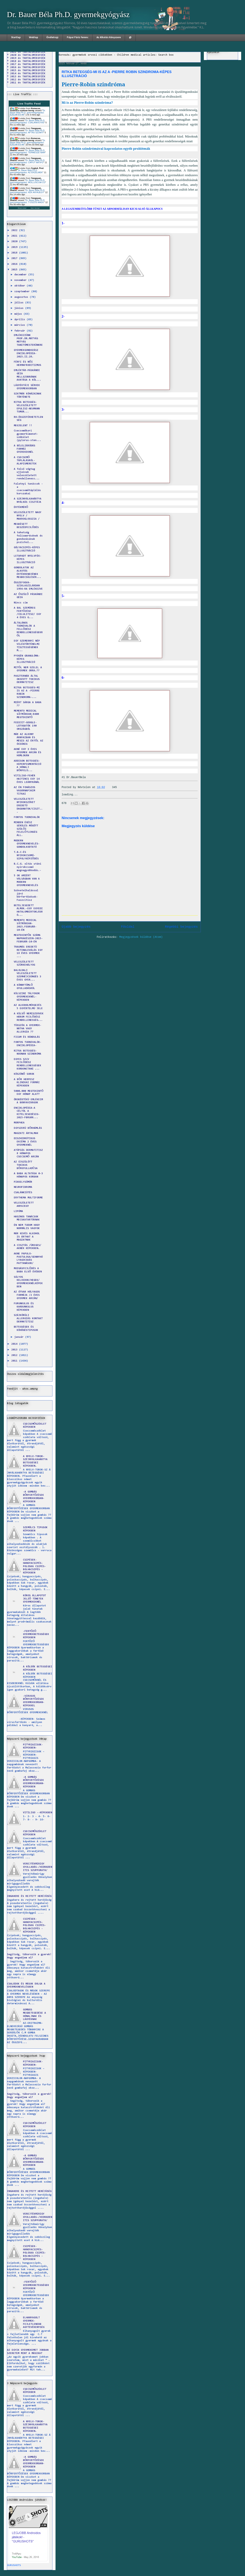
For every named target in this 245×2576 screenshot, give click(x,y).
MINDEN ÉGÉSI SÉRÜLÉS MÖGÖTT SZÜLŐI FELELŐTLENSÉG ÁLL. (26, 829)
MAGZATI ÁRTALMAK (26, 1133)
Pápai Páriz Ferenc (77, 37)
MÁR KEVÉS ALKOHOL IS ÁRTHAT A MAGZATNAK (27, 1237)
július (19, 302)
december (21, 274)
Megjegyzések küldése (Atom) (141, 937)
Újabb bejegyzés (76, 927)
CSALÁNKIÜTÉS (23, 1192)
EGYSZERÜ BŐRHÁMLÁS (28, 1128)
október (20, 286)
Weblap (33, 37)
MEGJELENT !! (23, 425)
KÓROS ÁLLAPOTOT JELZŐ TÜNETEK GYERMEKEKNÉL (34, 1599)
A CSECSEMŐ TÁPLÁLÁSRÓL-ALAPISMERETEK (25, 460)
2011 (15, 1361)
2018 (15, 253)
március (20, 325)
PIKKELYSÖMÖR (23, 1182)
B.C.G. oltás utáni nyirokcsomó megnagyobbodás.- (27, 867)
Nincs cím (21, 602)
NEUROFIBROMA (23, 1187)
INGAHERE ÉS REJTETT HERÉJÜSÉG (29, 1896)
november (21, 280)
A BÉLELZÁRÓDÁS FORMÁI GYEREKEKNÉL (24, 449)
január (19, 1337)
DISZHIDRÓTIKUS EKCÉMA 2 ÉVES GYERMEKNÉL (25, 1141)
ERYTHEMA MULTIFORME (28, 1197)
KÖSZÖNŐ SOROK (24, 1074)
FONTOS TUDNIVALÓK (27, 817)
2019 (15, 247)
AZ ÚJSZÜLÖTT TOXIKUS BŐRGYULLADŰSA (26, 1165)
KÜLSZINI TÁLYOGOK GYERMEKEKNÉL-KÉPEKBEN (27, 996)
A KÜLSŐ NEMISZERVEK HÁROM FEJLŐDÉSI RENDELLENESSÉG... (28, 1017)
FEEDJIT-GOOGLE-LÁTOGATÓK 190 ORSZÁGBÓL (25, 726)
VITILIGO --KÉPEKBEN (37, 1812)
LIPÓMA (18, 1211)
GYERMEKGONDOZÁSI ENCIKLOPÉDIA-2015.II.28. (26, 353)
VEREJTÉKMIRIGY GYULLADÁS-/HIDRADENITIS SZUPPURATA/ (37, 1867)
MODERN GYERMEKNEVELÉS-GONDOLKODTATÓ (27, 844)
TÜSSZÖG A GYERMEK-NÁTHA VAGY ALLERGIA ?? (27, 1028)
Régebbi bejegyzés (181, 927)
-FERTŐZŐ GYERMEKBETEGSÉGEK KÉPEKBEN (36, 1634)
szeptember (22, 291)
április (20, 319)
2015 (15, 269)
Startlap (16, 37)
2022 (15, 230)
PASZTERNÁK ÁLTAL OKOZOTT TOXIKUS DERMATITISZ (27, 679)
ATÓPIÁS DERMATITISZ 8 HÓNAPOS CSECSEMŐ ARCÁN (28, 1153)
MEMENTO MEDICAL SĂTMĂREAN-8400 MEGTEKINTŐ (26, 714)
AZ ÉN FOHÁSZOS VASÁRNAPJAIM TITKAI (24, 790)
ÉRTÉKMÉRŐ (21, 507)
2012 (15, 1355)
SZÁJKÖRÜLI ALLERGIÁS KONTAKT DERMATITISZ (28, 1318)
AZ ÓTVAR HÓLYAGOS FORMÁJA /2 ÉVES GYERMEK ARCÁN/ (27, 1295)
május (19, 314)
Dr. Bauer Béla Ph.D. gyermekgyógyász (68, 14)
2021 (15, 236)
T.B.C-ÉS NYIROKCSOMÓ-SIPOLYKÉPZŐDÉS (26, 855)
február (20, 331)
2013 (15, 1349)
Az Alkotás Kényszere (108, 37)
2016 (15, 264)
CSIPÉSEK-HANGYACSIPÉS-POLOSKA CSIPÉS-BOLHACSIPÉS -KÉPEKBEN (34, 1566)
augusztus (22, 297)
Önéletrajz (52, 37)
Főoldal (128, 927)
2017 (15, 258)
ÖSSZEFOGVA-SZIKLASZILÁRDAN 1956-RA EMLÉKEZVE (28, 586)
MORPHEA (19, 1122)
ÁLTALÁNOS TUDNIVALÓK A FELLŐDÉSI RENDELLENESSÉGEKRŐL (28, 629)
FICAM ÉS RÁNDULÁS (27, 1037)
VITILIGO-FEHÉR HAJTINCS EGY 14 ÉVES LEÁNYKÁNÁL (27, 779)
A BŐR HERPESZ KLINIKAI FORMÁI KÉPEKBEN (27, 1082)
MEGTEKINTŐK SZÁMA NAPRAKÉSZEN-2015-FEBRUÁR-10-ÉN (28, 938)
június (19, 308)
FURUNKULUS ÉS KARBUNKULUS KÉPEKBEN (24, 1306)
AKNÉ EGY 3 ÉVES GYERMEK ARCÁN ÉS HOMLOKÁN (27, 752)
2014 (15, 1344)
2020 (15, 241)
